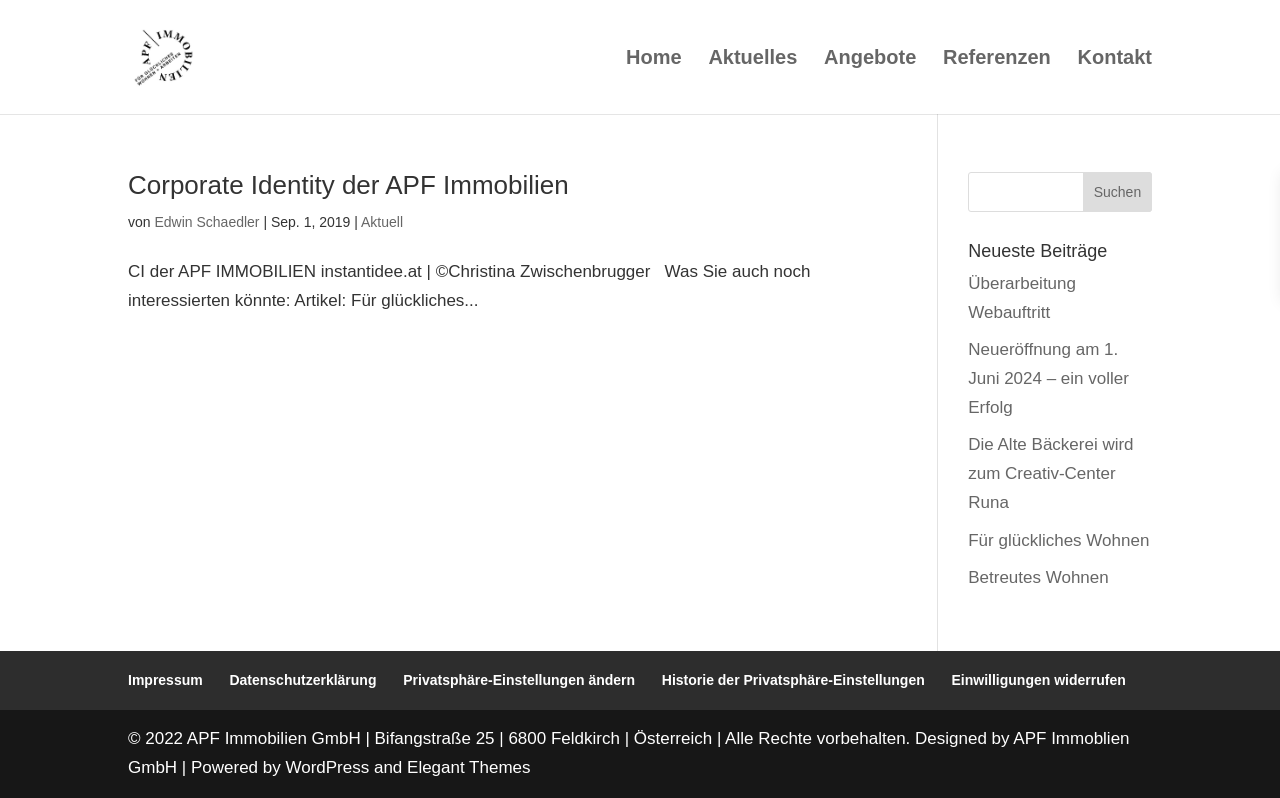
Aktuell (382, 222)
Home (654, 59)
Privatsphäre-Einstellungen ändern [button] (519, 680)
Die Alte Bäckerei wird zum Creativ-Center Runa (1050, 473)
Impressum (165, 680)
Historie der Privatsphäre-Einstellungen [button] (793, 680)
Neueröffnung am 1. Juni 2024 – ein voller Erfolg (1048, 378)
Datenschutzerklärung (302, 680)
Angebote (870, 59)
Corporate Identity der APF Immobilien (348, 185)
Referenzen (997, 59)
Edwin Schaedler (206, 222)
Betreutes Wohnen (1038, 577)
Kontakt (1115, 59)
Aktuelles (752, 59)
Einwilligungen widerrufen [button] (1039, 680)
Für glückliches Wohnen (1058, 540)
